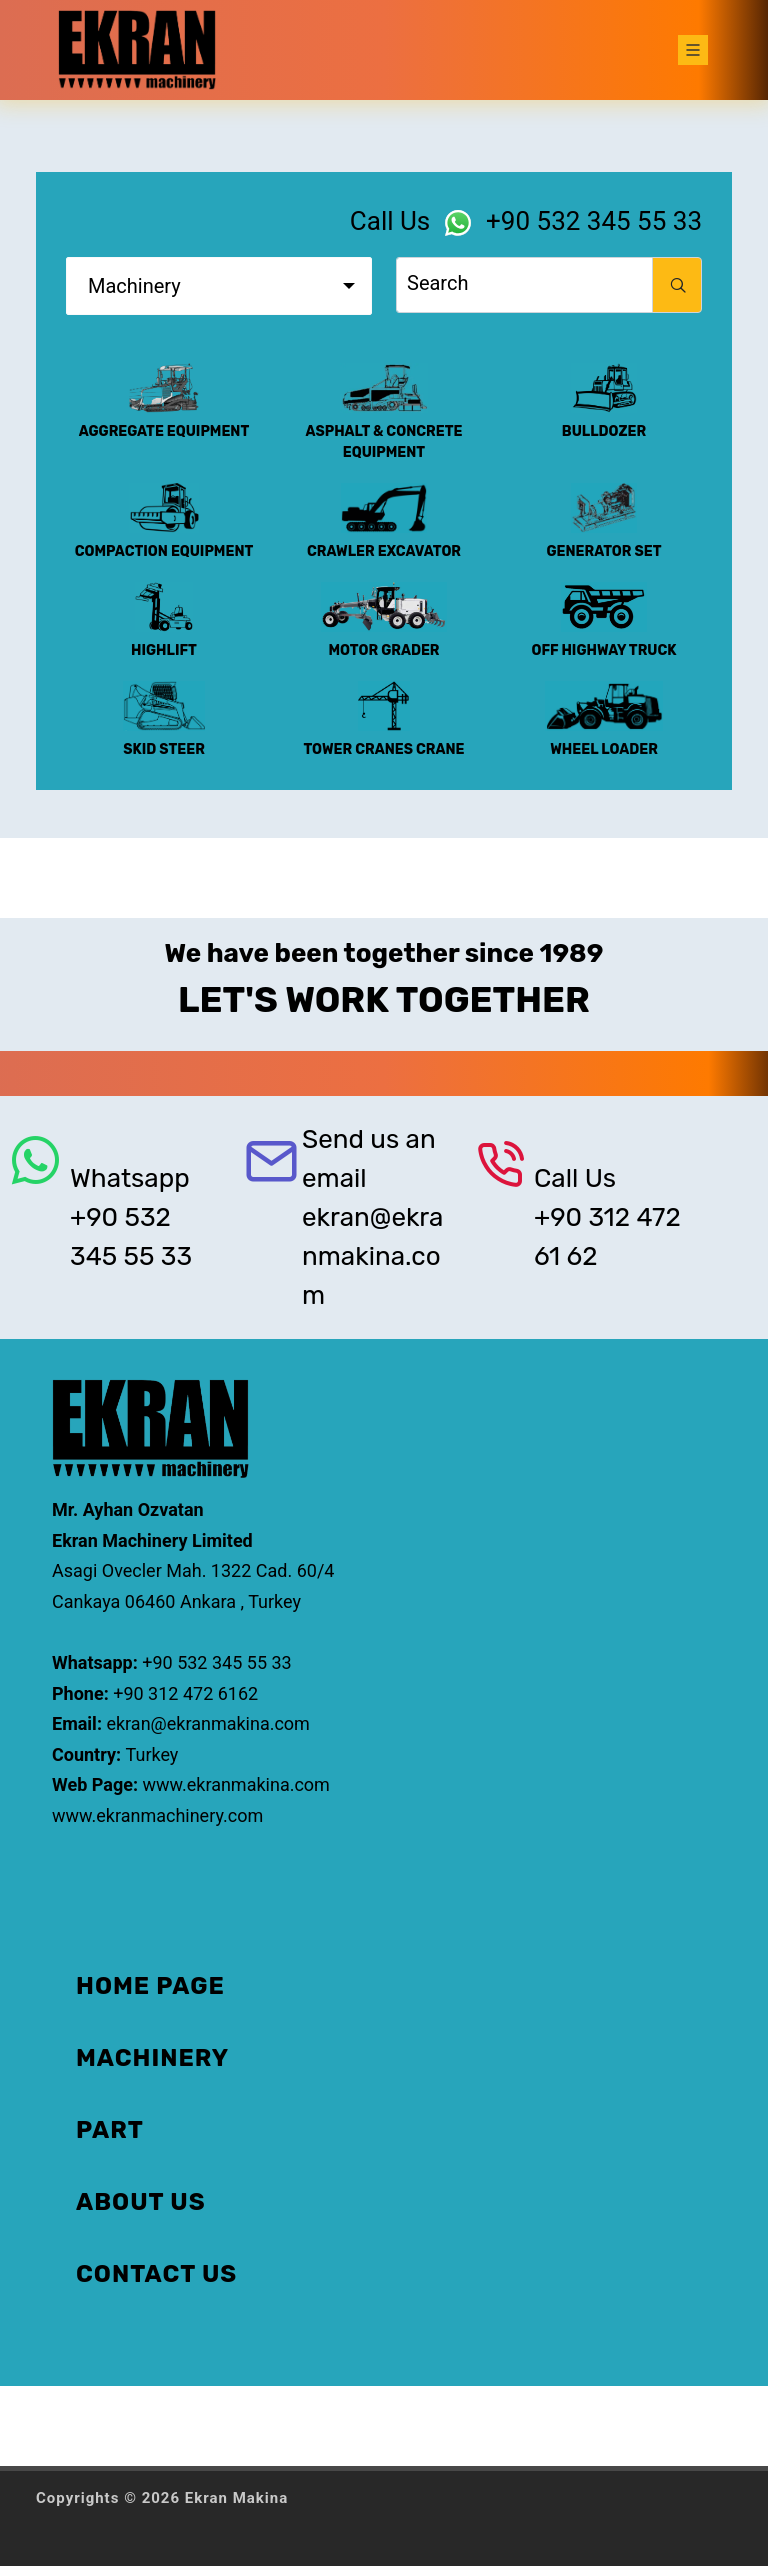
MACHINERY (152, 2058)
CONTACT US (156, 2274)
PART (110, 2130)
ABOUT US (141, 2202)
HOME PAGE (150, 1986)
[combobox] (219, 286)
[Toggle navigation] (693, 50)
